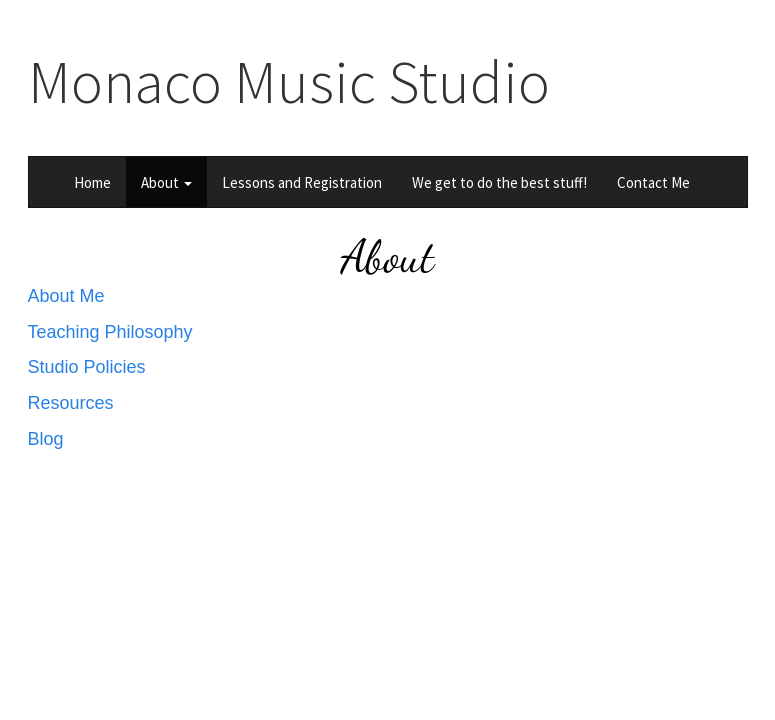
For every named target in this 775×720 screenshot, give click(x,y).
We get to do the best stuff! (499, 182)
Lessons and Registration (302, 182)
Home (92, 182)
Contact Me (653, 182)
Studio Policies (87, 367)
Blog (46, 439)
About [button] (166, 182)
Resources (71, 403)
